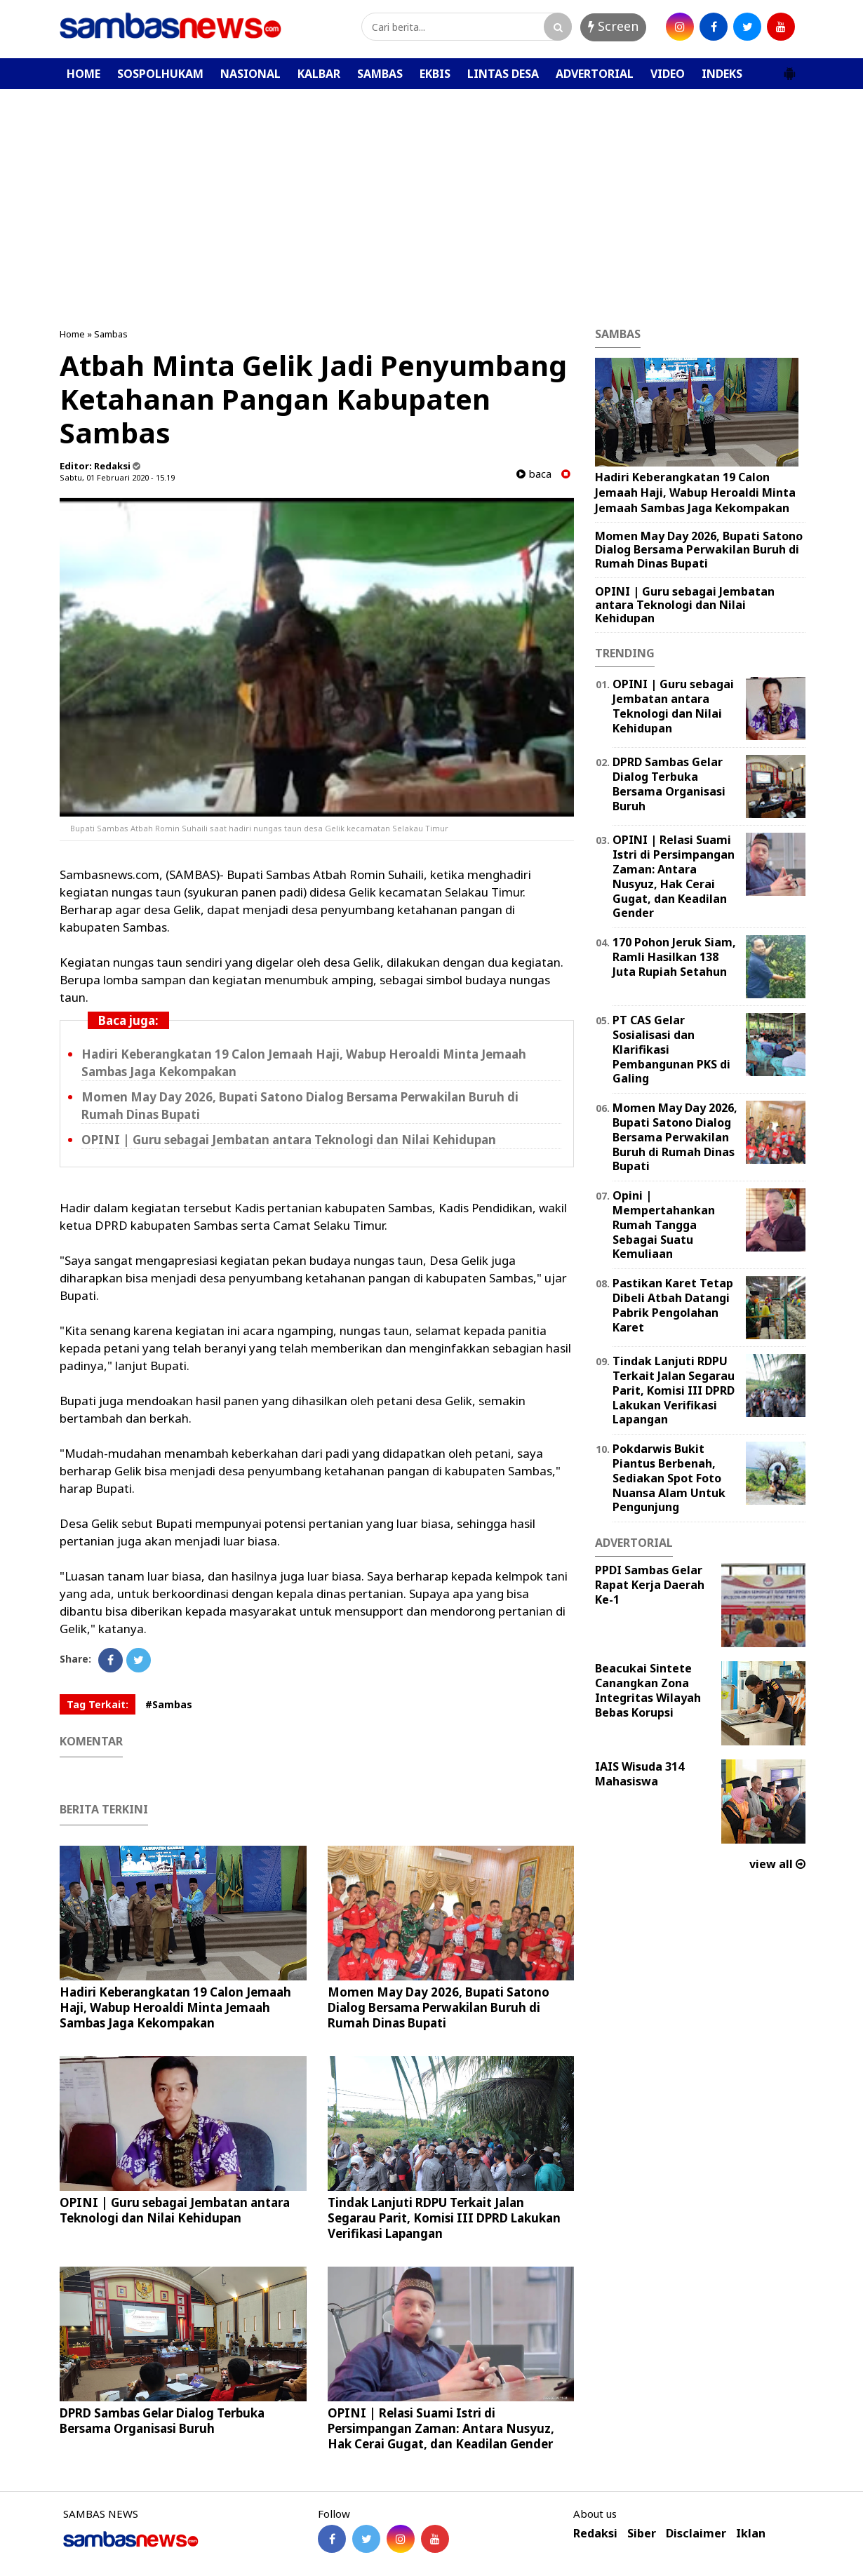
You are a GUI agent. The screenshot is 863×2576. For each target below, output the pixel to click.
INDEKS (722, 73)
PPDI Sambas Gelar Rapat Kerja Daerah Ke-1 (649, 1584)
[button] (789, 68)
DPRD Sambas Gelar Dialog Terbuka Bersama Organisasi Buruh (162, 2420)
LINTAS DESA (503, 73)
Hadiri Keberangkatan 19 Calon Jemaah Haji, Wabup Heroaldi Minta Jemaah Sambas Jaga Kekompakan (175, 2007)
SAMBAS (380, 73)
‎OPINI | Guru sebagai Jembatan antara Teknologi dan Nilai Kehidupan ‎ (290, 1140)
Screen (613, 26)
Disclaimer (696, 2533)
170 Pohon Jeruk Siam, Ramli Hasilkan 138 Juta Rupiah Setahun (674, 956)
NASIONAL (250, 73)
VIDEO (667, 73)
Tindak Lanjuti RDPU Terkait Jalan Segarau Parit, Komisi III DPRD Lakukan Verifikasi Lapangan (444, 2217)
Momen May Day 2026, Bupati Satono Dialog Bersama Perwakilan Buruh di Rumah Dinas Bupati (438, 2007)
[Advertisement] (431, 194)
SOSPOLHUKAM (160, 73)
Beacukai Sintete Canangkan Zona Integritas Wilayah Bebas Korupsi (648, 1690)
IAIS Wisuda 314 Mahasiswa (639, 1774)
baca (533, 474)
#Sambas (168, 1704)
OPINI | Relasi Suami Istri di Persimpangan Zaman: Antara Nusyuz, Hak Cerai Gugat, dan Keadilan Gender (441, 2428)
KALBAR (318, 73)
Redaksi (595, 2533)
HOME (83, 73)
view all (777, 1864)
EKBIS (435, 73)
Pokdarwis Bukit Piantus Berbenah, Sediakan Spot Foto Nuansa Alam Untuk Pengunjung (669, 1478)
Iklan (750, 2533)
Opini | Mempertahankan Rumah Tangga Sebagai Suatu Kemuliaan (664, 1224)
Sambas (111, 334)
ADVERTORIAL (595, 73)
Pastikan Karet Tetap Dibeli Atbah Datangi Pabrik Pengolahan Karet (673, 1304)
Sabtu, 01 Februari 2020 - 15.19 (117, 477)
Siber (641, 2533)
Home (72, 334)
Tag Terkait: (97, 1704)
